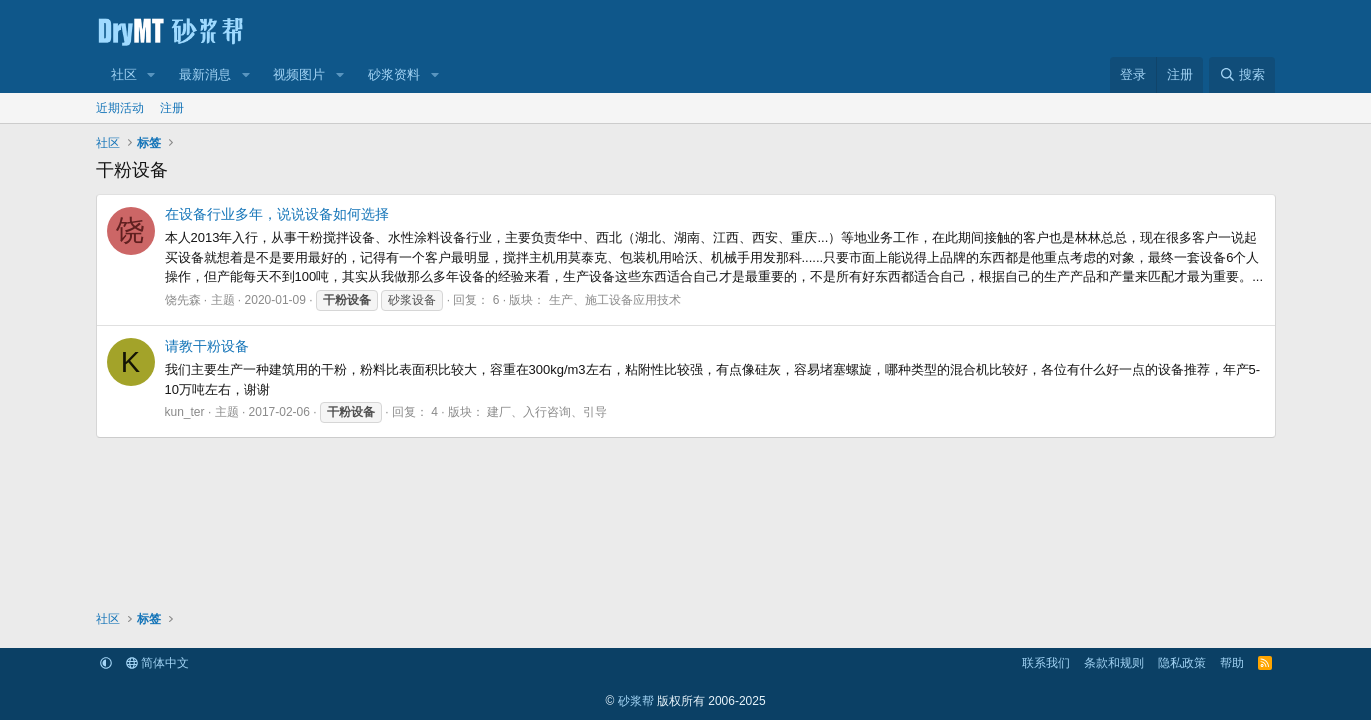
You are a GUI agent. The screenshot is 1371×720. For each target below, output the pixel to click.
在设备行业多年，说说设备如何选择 (277, 214)
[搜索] (1242, 75)
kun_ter (185, 412)
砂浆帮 (636, 701)
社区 (124, 74)
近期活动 (120, 108)
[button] (151, 75)
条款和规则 (1114, 663)
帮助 (1232, 663)
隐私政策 (1182, 663)
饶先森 (183, 300)
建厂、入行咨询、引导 (547, 412)
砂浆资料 (394, 74)
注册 (172, 108)
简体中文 (157, 663)
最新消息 (205, 74)
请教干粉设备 (207, 346)
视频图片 (299, 74)
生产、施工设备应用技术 (615, 300)
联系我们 (1046, 663)
